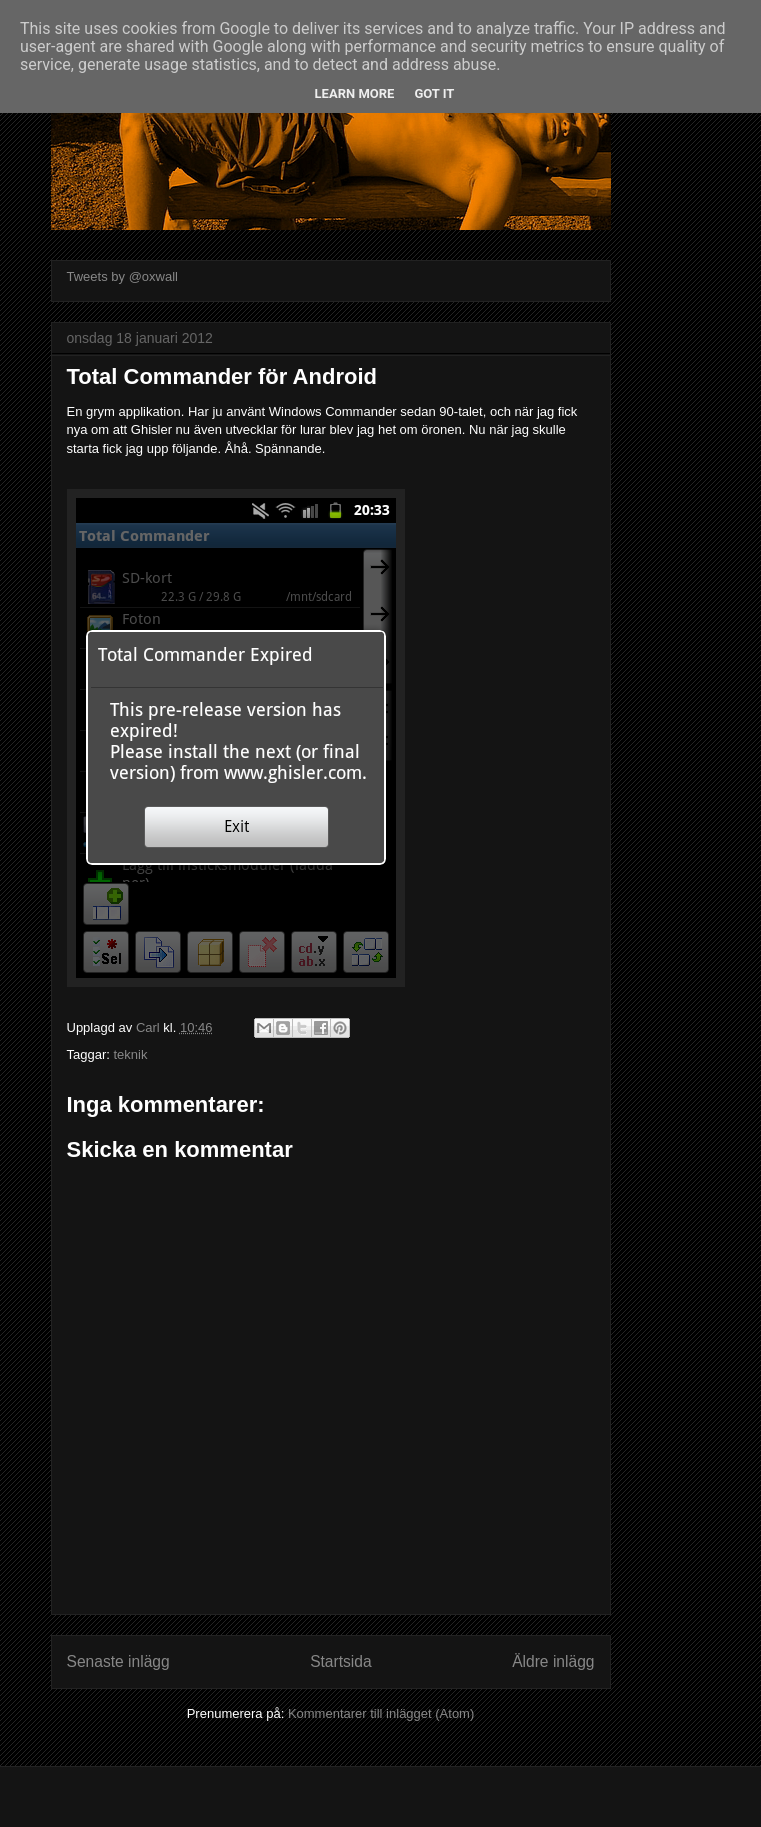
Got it (434, 93)
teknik (130, 1054)
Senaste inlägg (118, 1661)
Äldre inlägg (553, 1661)
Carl (149, 1027)
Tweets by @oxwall (122, 276)
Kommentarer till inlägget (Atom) (381, 1713)
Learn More (355, 93)
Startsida (341, 1661)
